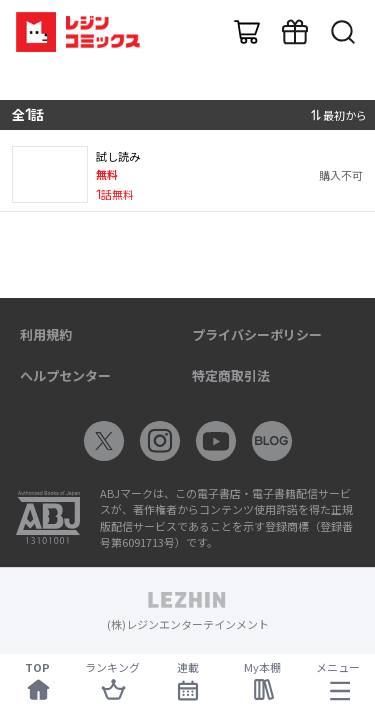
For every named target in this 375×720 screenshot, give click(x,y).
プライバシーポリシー (257, 334)
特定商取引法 (231, 375)
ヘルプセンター (65, 375)
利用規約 (46, 334)
